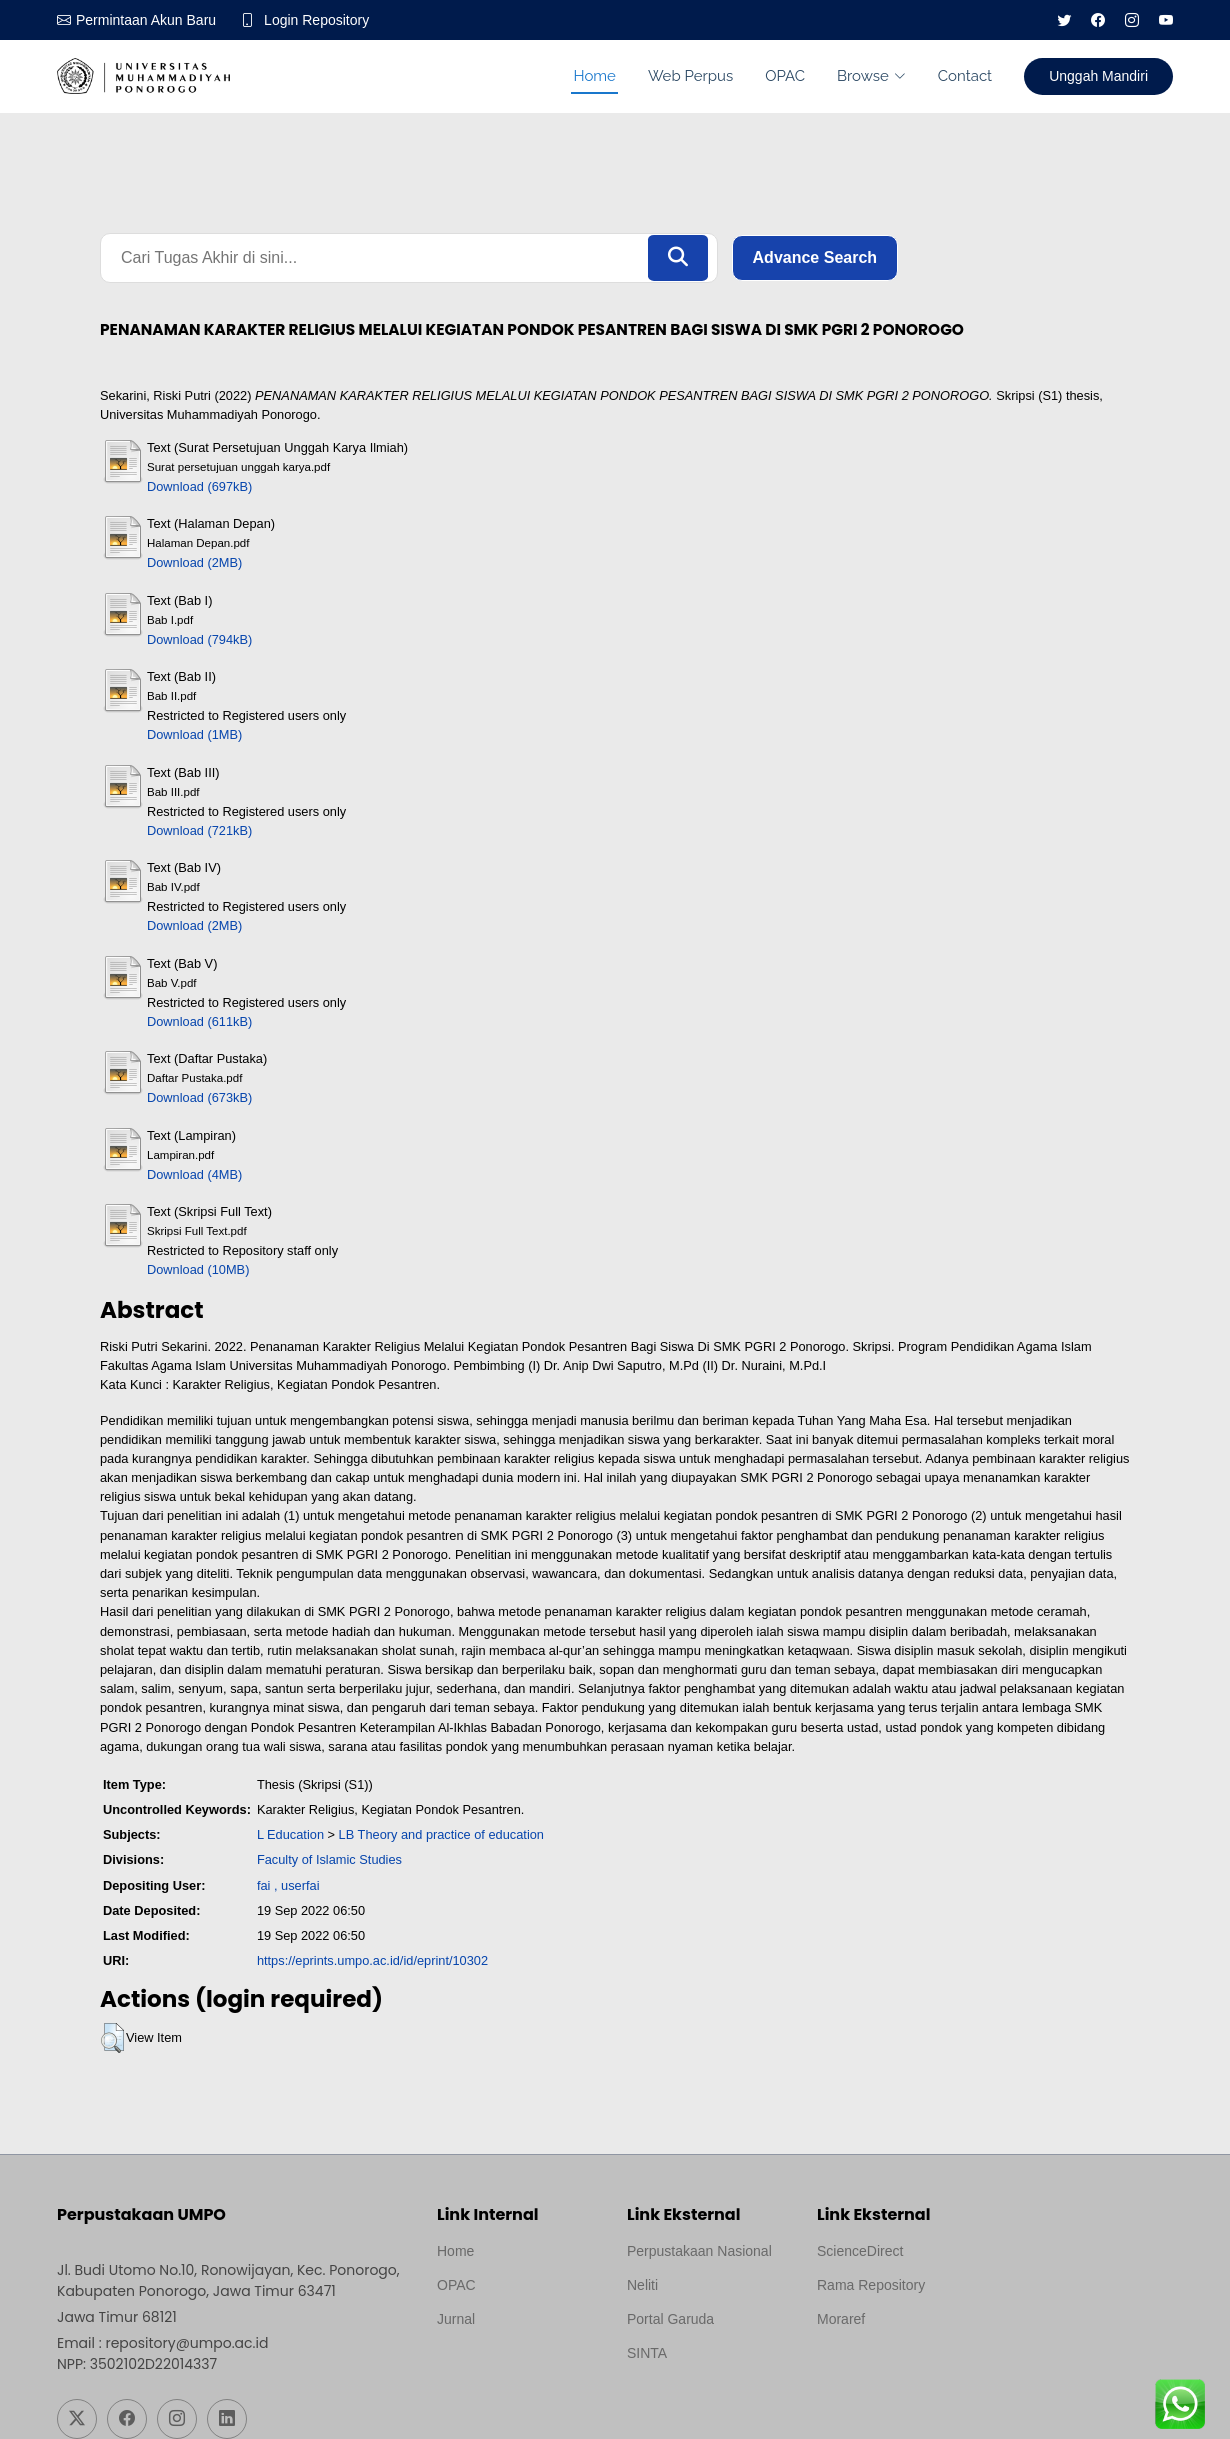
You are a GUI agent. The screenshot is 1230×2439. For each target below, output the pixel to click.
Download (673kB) (199, 1097)
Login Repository (316, 20)
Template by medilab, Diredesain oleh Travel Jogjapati (506, 2367)
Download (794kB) (199, 639)
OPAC (785, 76)
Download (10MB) (198, 1269)
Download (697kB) (199, 486)
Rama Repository (871, 2285)
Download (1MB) (194, 734)
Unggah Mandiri (1098, 76)
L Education (290, 1834)
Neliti (642, 2285)
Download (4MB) (194, 1174)
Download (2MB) (194, 562)
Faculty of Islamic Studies (329, 1859)
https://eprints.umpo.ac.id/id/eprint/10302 (372, 1960)
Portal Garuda (670, 2319)
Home (594, 76)
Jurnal (456, 2319)
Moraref (841, 2319)
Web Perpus (690, 76)
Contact (965, 76)
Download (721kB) (199, 830)
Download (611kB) (199, 1021)
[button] (112, 2038)
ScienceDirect (860, 2251)
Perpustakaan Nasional (699, 2251)
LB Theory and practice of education (441, 1834)
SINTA (647, 2353)
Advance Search (815, 257)
